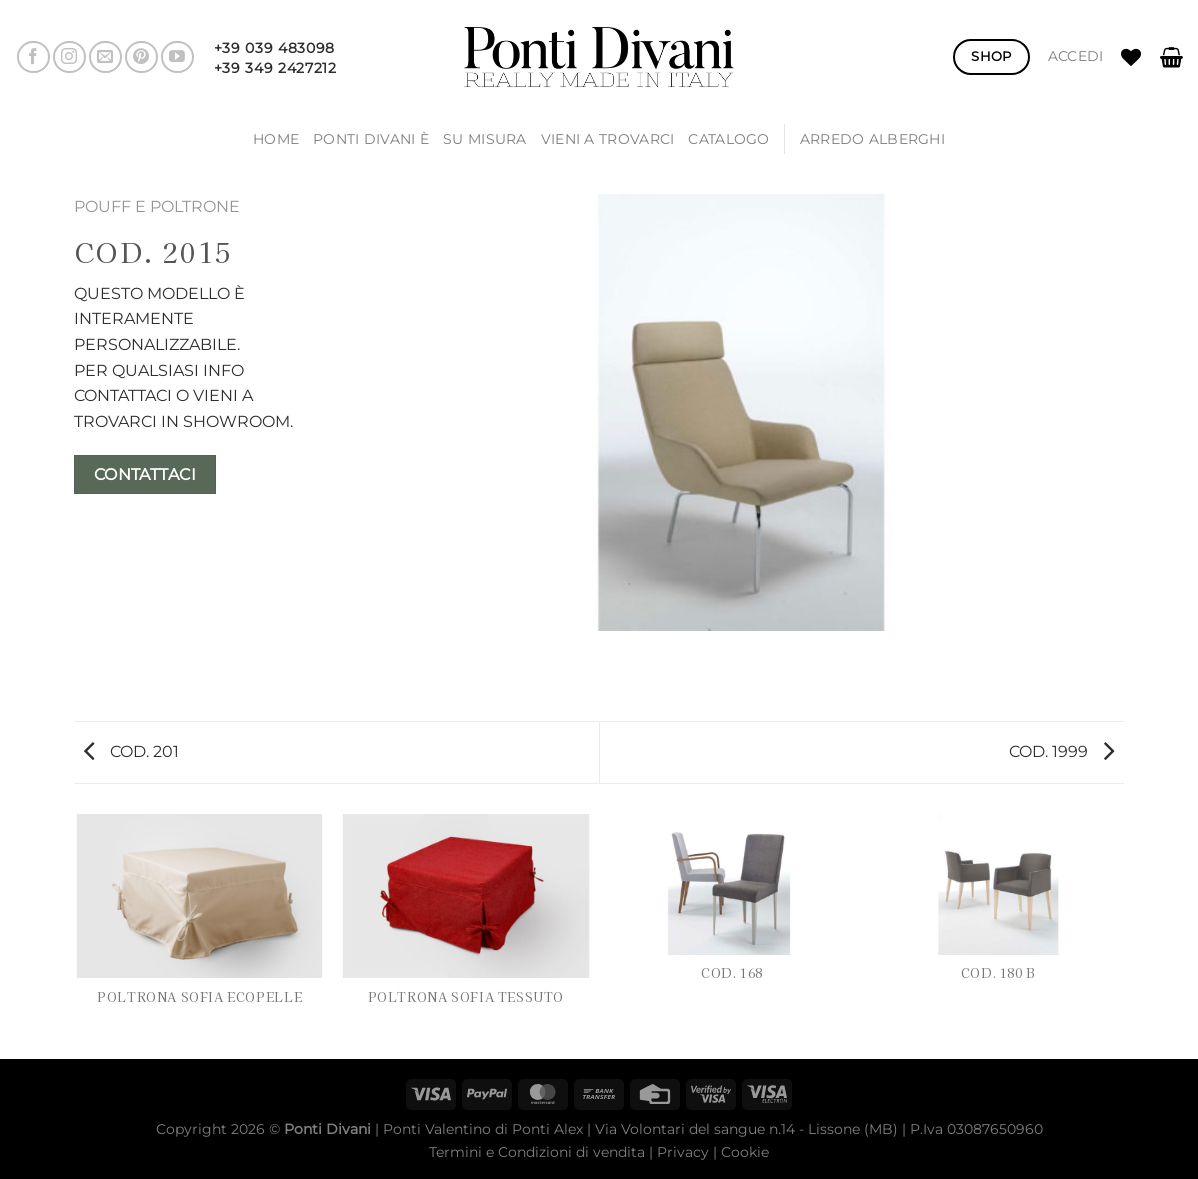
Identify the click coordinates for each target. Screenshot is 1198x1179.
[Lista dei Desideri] (1131, 57)
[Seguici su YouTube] (177, 57)
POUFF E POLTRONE (157, 206)
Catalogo (728, 139)
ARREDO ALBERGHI (872, 139)
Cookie (745, 1152)
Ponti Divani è (371, 139)
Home (276, 139)
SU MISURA (485, 139)
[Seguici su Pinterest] (141, 57)
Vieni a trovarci (608, 139)
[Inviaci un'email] (105, 57)
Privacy (683, 1152)
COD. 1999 (1061, 751)
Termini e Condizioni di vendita (537, 1152)
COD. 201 (131, 751)
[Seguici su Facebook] (33, 57)
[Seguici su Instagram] (69, 57)
